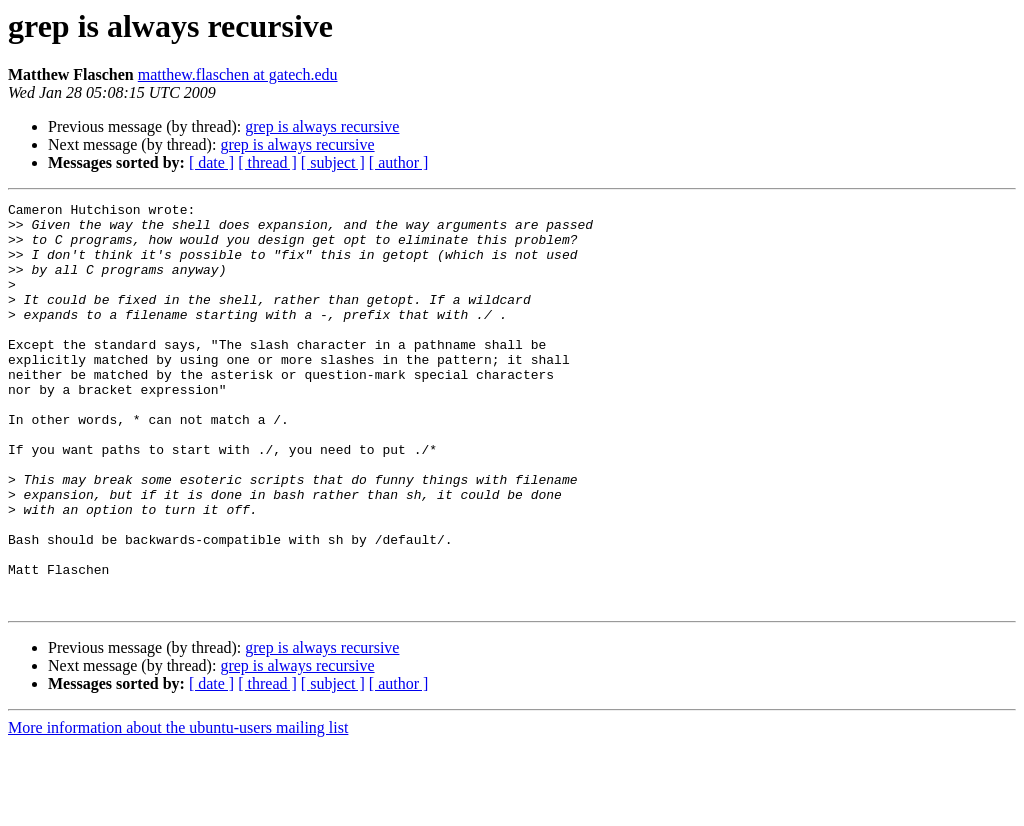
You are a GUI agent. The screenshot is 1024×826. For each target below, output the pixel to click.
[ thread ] (267, 162)
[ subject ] (333, 162)
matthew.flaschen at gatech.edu (238, 74)
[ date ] (211, 162)
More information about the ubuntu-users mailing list (178, 808)
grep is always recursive (322, 126)
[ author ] (399, 162)
